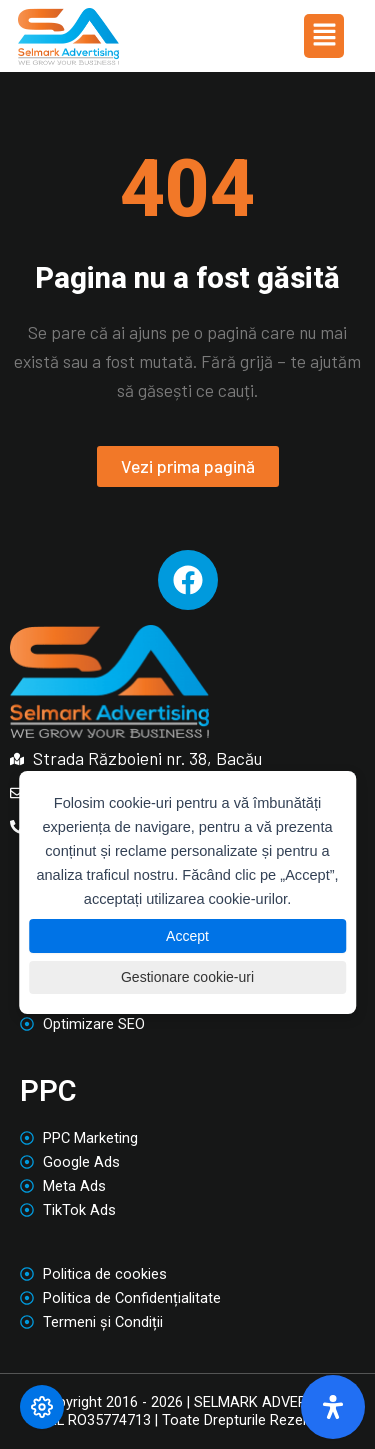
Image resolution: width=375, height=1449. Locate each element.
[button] (324, 36)
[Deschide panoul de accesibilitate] (333, 1407)
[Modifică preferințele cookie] (42, 1407)
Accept (187, 936)
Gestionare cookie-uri (187, 977)
